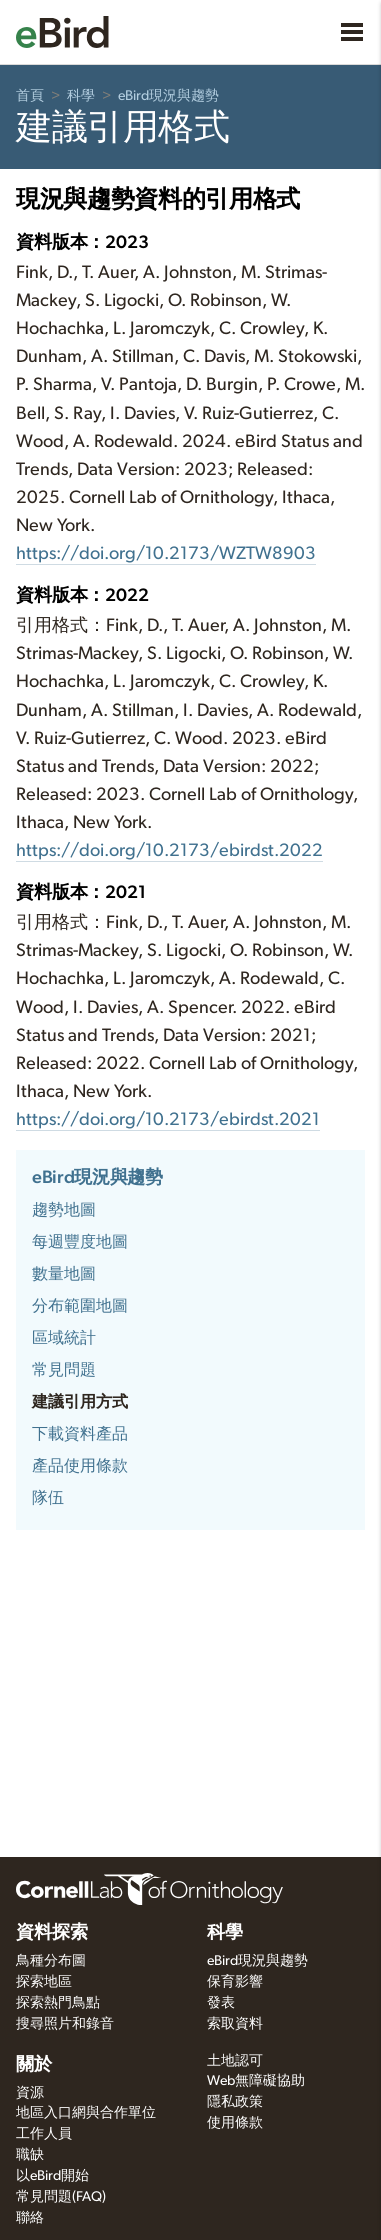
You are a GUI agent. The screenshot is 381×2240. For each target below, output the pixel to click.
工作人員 (44, 2134)
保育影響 (235, 1982)
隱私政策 (235, 2102)
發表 (221, 2003)
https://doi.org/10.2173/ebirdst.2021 (168, 1120)
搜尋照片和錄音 (65, 2024)
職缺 (30, 2155)
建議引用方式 (80, 1402)
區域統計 (64, 1338)
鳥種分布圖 (51, 1961)
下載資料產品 (80, 1434)
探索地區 (44, 1982)
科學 (81, 96)
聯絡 (30, 2218)
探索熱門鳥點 (58, 2003)
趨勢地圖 (64, 1210)
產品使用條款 (80, 1466)
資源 (30, 2093)
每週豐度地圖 (80, 1242)
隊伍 (48, 1498)
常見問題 (64, 1370)
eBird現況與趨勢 (168, 96)
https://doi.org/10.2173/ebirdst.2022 (169, 851)
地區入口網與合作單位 (86, 2113)
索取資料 (235, 2024)
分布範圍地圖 (80, 1306)
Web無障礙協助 (256, 2081)
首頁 (30, 96)
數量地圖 (64, 1274)
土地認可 (235, 2061)
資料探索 (52, 1933)
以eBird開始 (52, 2176)
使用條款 (235, 2123)
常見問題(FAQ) (61, 2197)
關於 (34, 2065)
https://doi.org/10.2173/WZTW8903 (166, 554)
